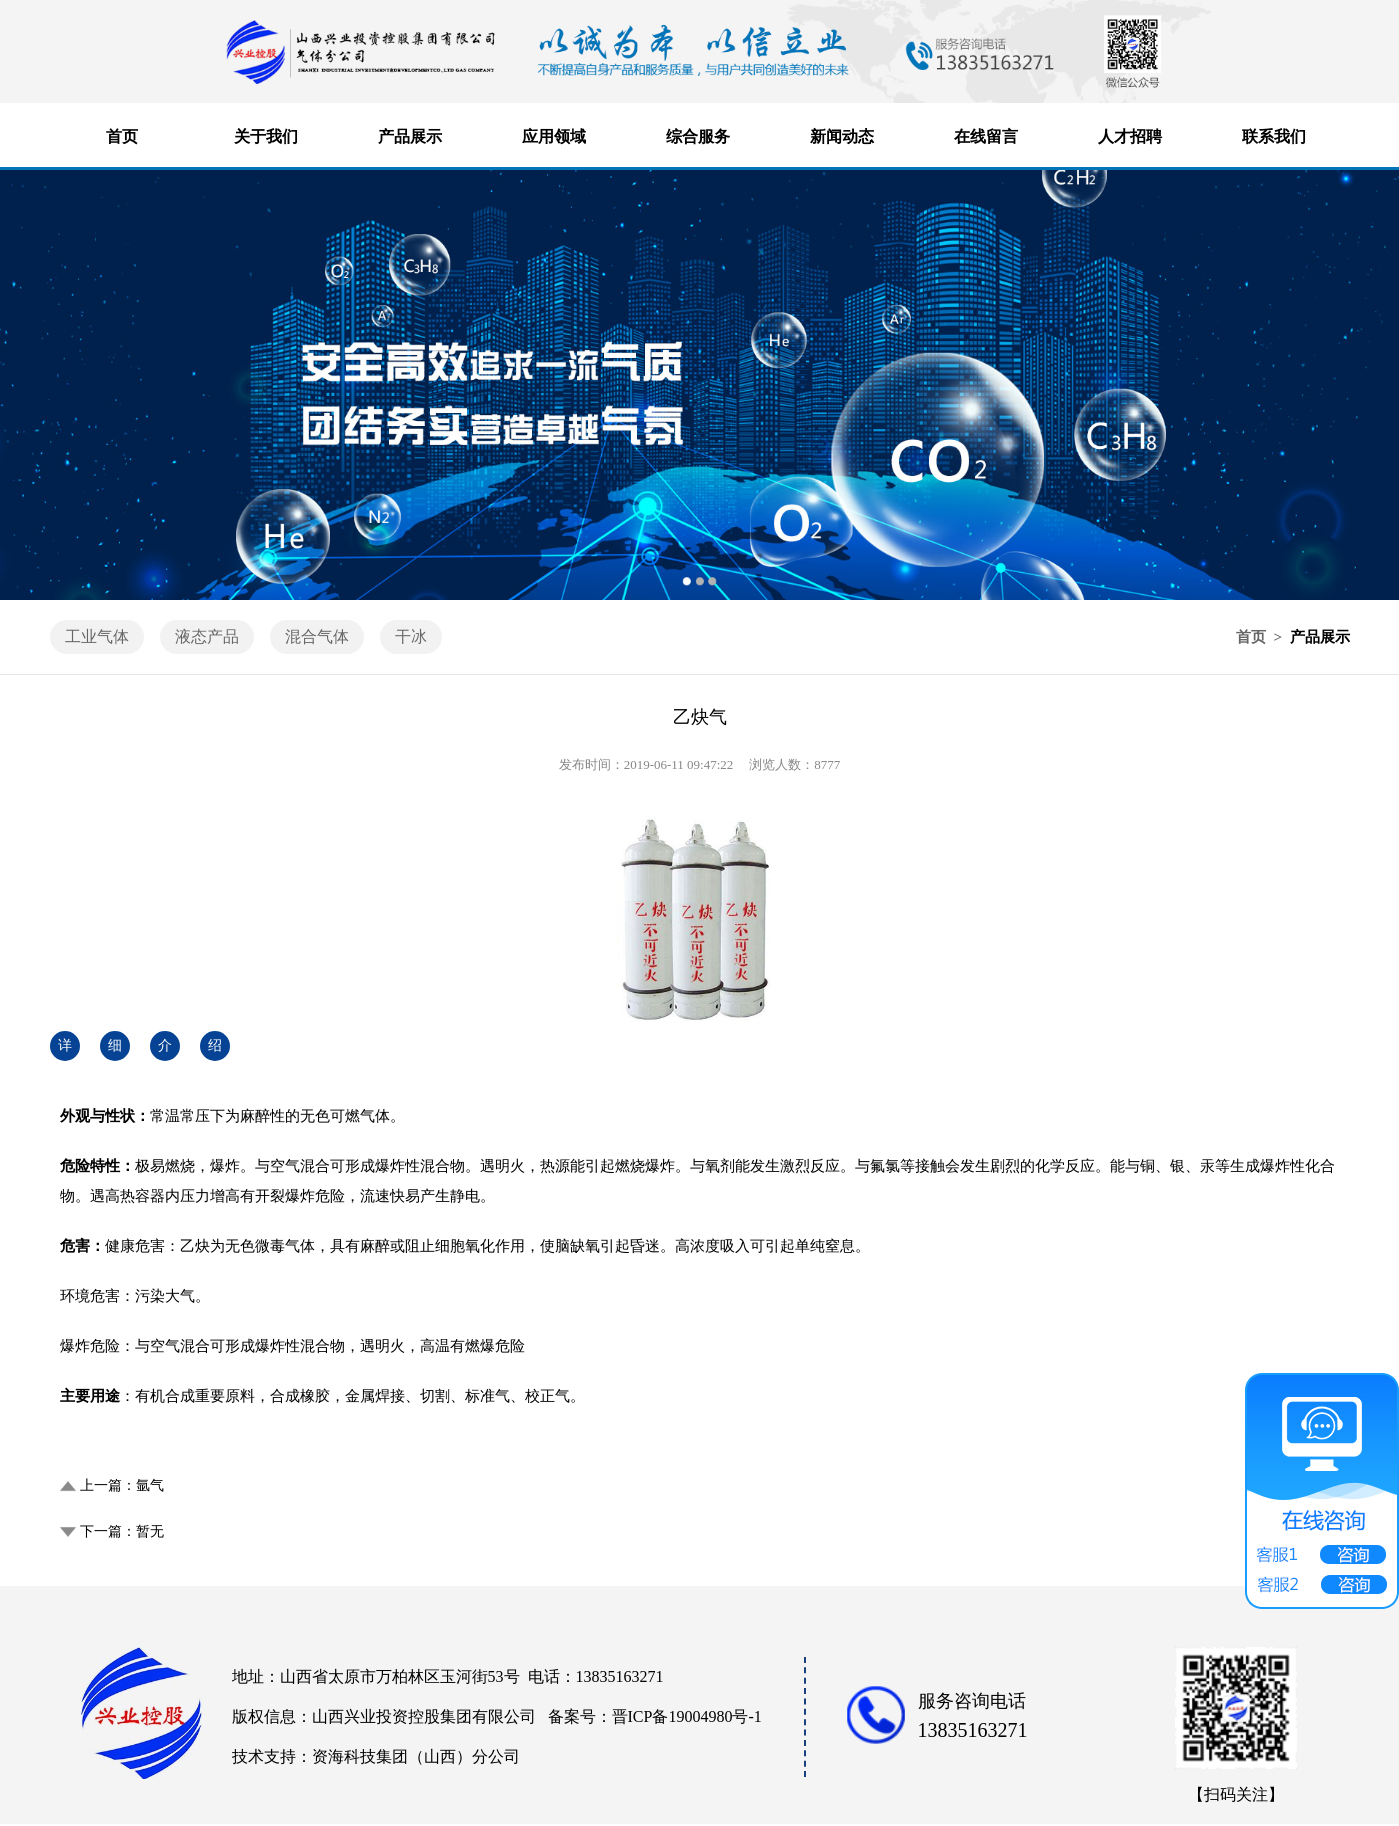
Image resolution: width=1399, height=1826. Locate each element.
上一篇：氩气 (122, 1485)
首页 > (1261, 637)
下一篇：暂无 (122, 1531)
